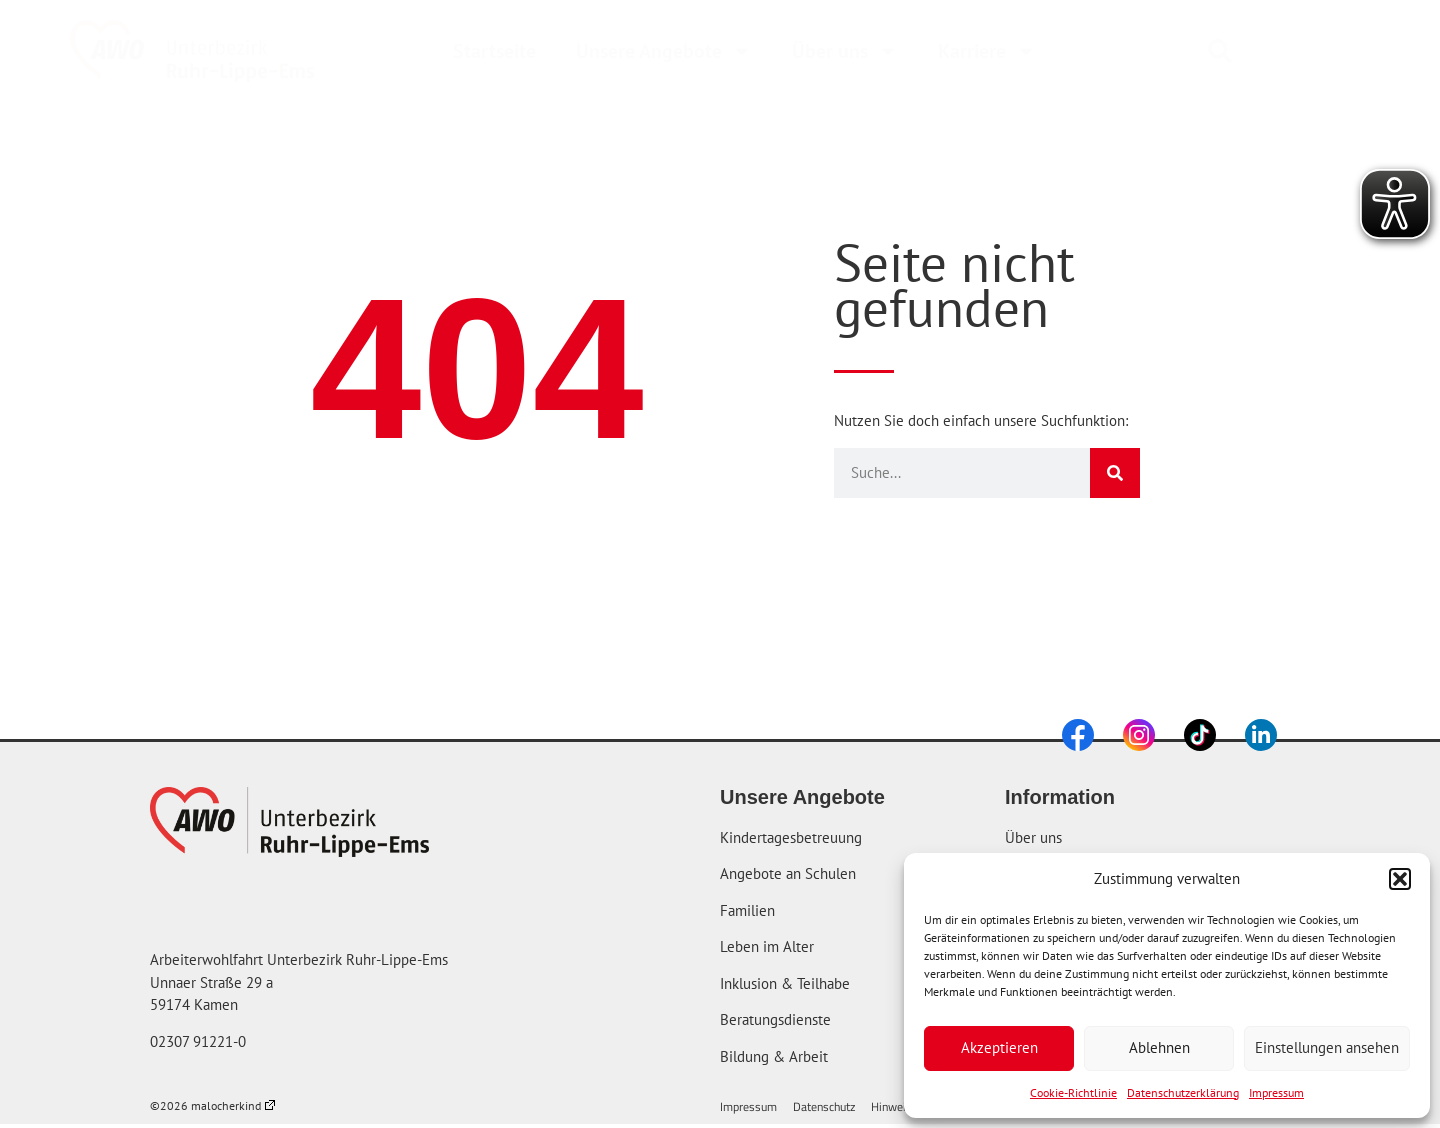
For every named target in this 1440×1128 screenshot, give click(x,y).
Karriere (987, 51)
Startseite (494, 51)
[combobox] (1281, 51)
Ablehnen (1159, 1047)
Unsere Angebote (664, 51)
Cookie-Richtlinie (1073, 1092)
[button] (1400, 879)
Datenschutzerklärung (1183, 1092)
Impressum (1276, 1092)
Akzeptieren (999, 1047)
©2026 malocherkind (212, 1105)
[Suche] (1115, 473)
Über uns (845, 51)
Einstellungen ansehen (1327, 1047)
